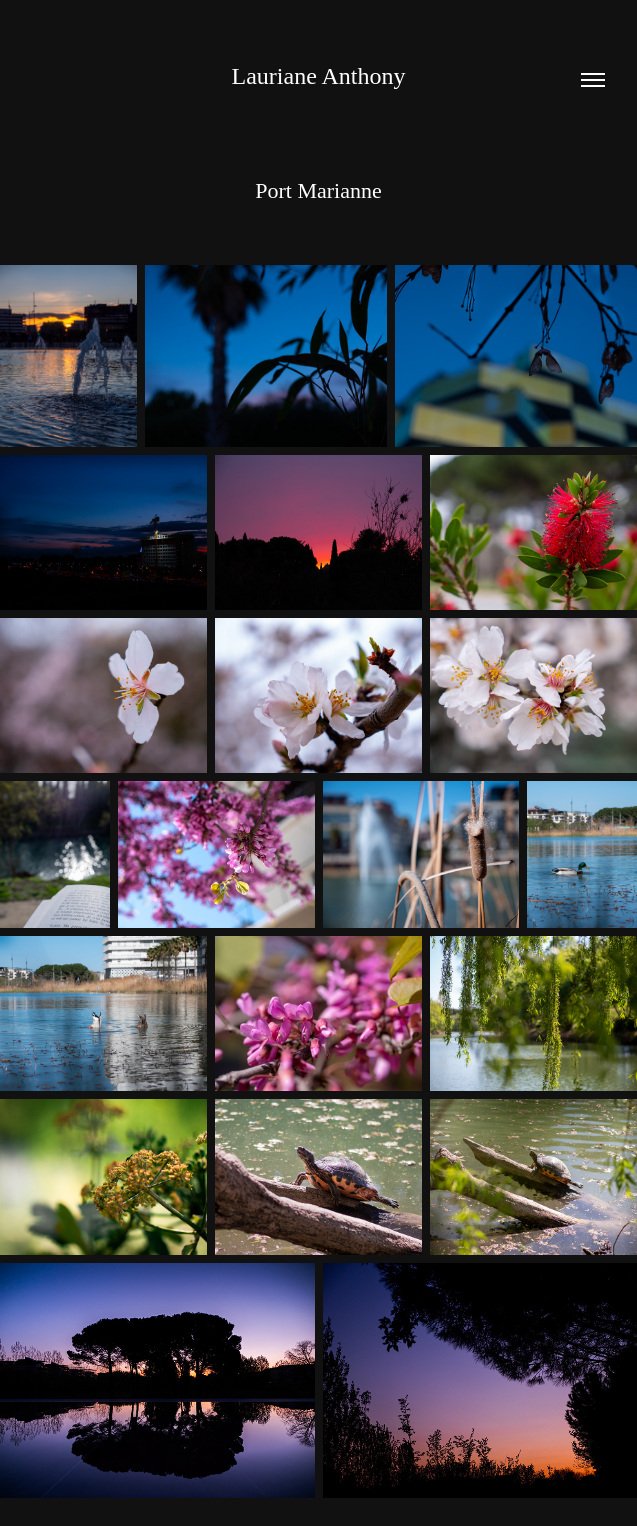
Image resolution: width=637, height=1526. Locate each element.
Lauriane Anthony (319, 76)
